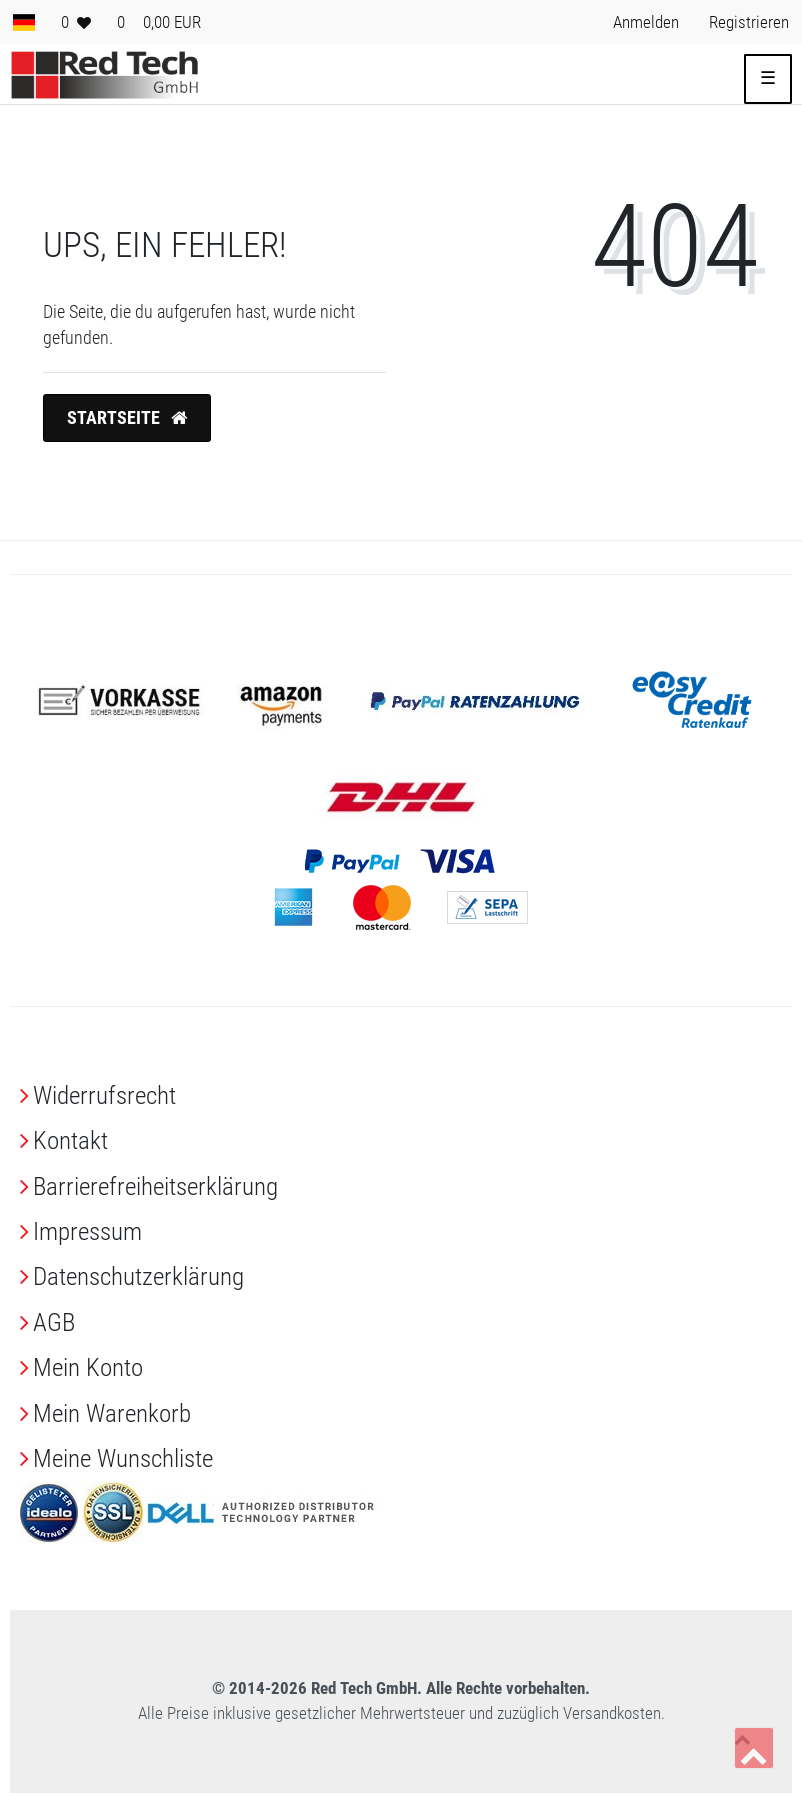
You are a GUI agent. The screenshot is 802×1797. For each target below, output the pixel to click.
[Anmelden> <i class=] (646, 22)
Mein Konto (88, 1367)
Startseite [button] (127, 418)
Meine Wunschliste (123, 1458)
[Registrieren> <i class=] (749, 22)
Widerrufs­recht (104, 1095)
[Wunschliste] (76, 22)
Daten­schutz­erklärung (138, 1276)
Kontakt (70, 1140)
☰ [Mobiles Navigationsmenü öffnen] (768, 78)
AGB (54, 1322)
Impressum (87, 1231)
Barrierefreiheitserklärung (155, 1186)
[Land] (24, 22)
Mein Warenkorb (112, 1413)
